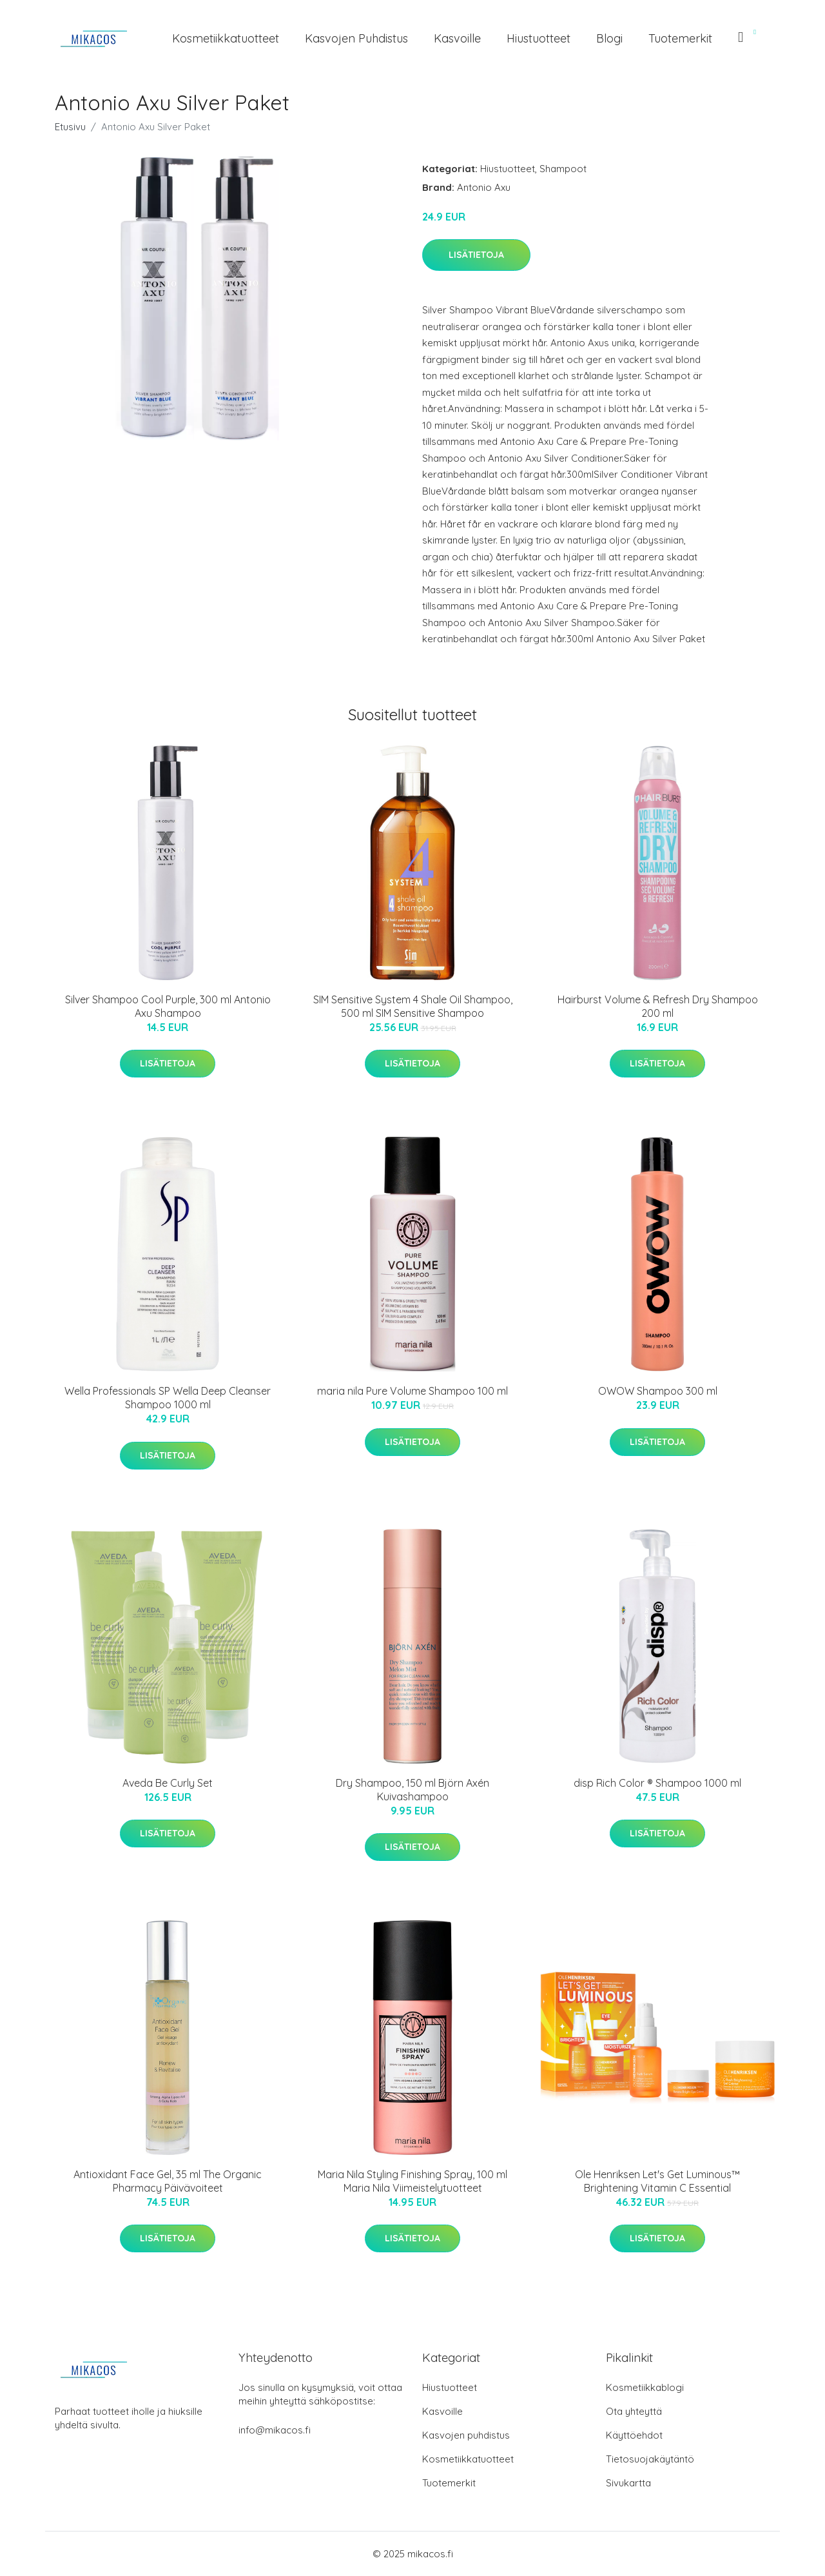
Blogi (609, 38)
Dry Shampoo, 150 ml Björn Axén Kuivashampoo (412, 1789)
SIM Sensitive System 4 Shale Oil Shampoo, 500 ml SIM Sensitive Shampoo (412, 1006)
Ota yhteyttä (634, 2411)
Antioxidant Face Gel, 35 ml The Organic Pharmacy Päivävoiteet (167, 2181)
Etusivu (70, 127)
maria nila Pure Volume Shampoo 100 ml (412, 1390)
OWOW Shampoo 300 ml (657, 1390)
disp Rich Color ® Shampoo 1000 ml (657, 1782)
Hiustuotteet (538, 38)
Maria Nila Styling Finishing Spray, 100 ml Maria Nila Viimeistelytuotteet (412, 2181)
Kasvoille (457, 38)
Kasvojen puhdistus (356, 38)
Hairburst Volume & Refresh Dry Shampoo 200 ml (658, 1006)
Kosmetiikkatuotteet (225, 38)
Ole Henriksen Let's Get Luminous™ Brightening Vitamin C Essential (657, 2181)
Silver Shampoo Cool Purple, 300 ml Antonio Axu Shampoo (168, 1006)
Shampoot (563, 168)
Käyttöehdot (634, 2435)
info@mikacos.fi (274, 2430)
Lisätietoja (476, 255)
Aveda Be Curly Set (167, 1782)
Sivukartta (628, 2483)
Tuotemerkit (680, 38)
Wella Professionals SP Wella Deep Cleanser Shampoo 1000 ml (167, 1397)
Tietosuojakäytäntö (650, 2459)
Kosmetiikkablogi (645, 2387)
